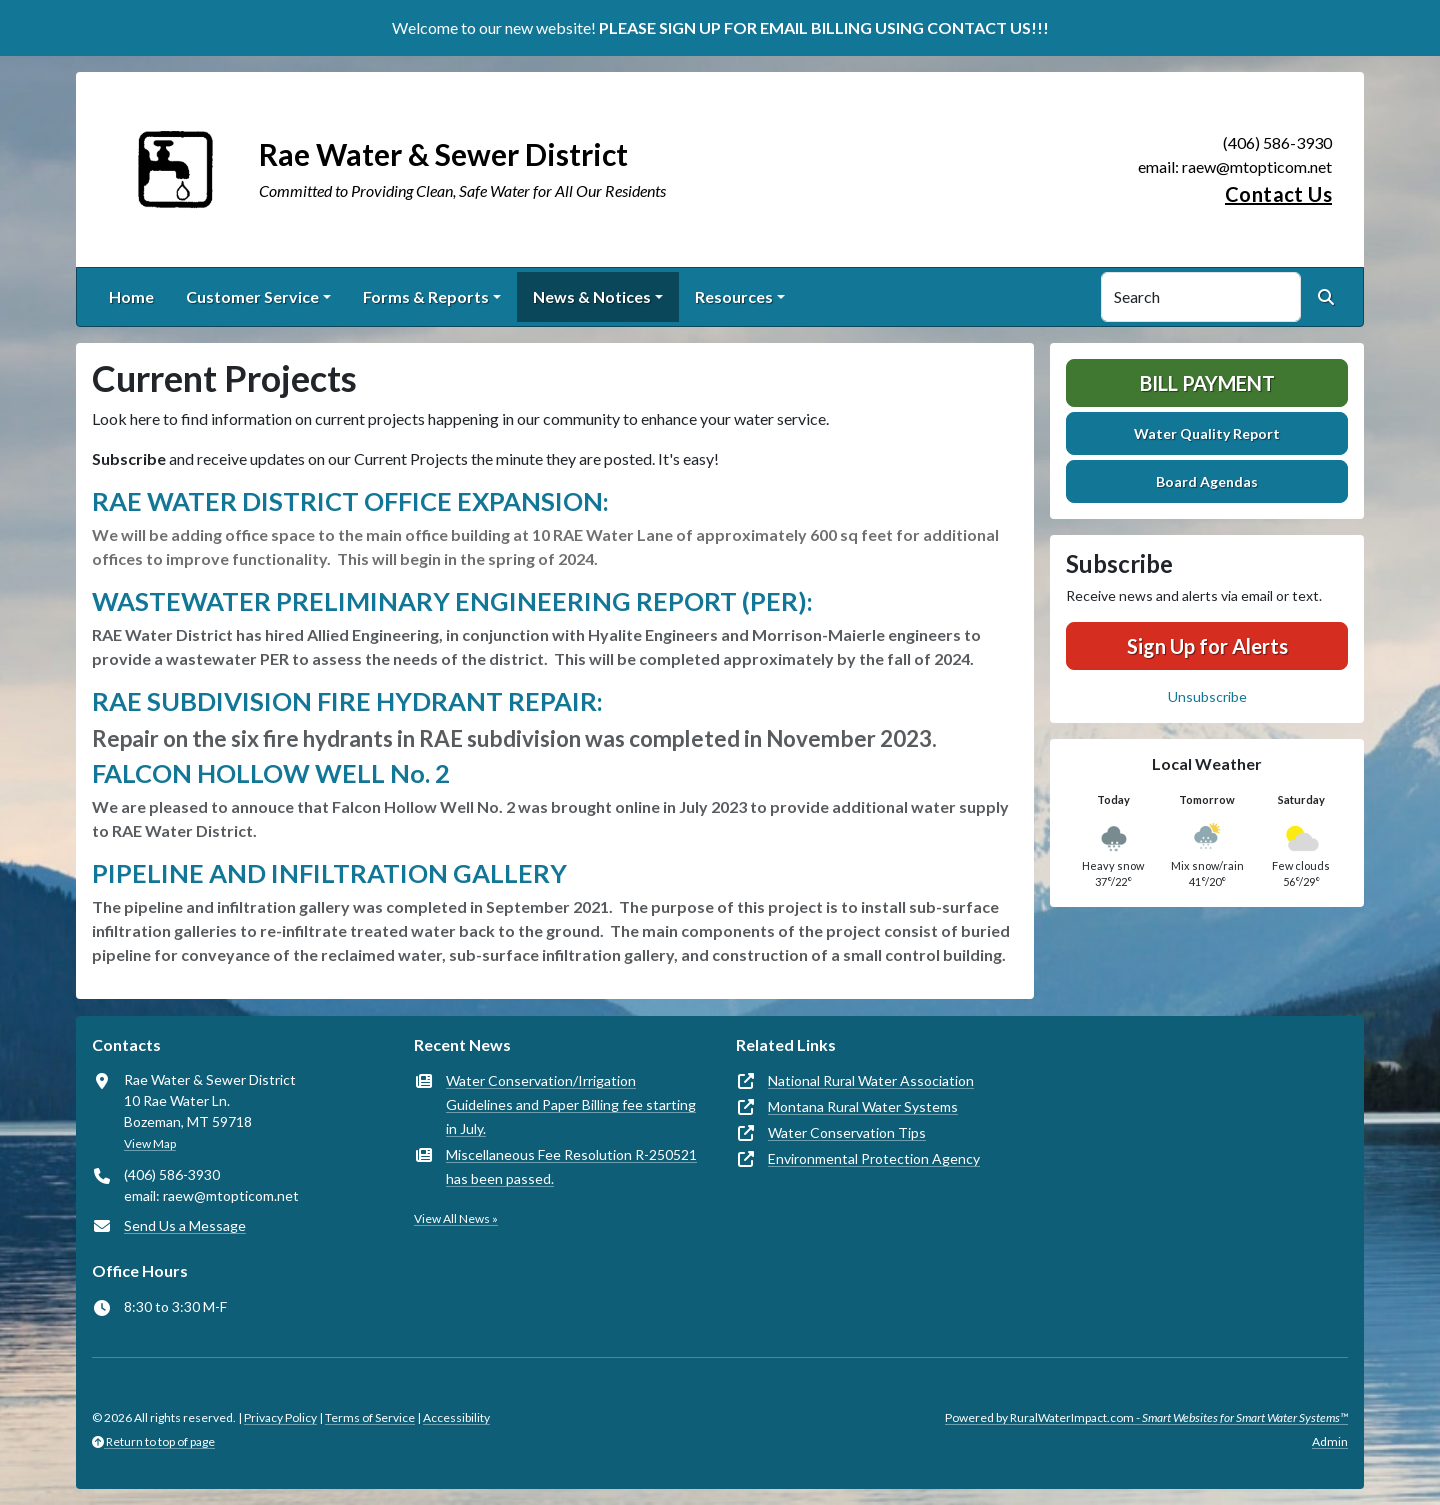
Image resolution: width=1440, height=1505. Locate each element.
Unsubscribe (1207, 696)
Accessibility (456, 1417)
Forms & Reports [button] (426, 296)
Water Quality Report (1207, 433)
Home (131, 296)
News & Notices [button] (592, 296)
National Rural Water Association (871, 1080)
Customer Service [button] (252, 296)
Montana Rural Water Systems (863, 1106)
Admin (1330, 1441)
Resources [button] (734, 296)
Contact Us (1278, 194)
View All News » (456, 1218)
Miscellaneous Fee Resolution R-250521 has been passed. (571, 1166)
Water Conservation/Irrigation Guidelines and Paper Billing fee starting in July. (571, 1104)
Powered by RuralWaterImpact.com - (1146, 1417)
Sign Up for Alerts (1207, 646)
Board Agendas (1207, 481)
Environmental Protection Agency (874, 1158)
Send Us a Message (185, 1225)
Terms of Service (370, 1417)
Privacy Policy (280, 1417)
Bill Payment (1207, 383)
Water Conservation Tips (847, 1132)
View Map (150, 1143)
